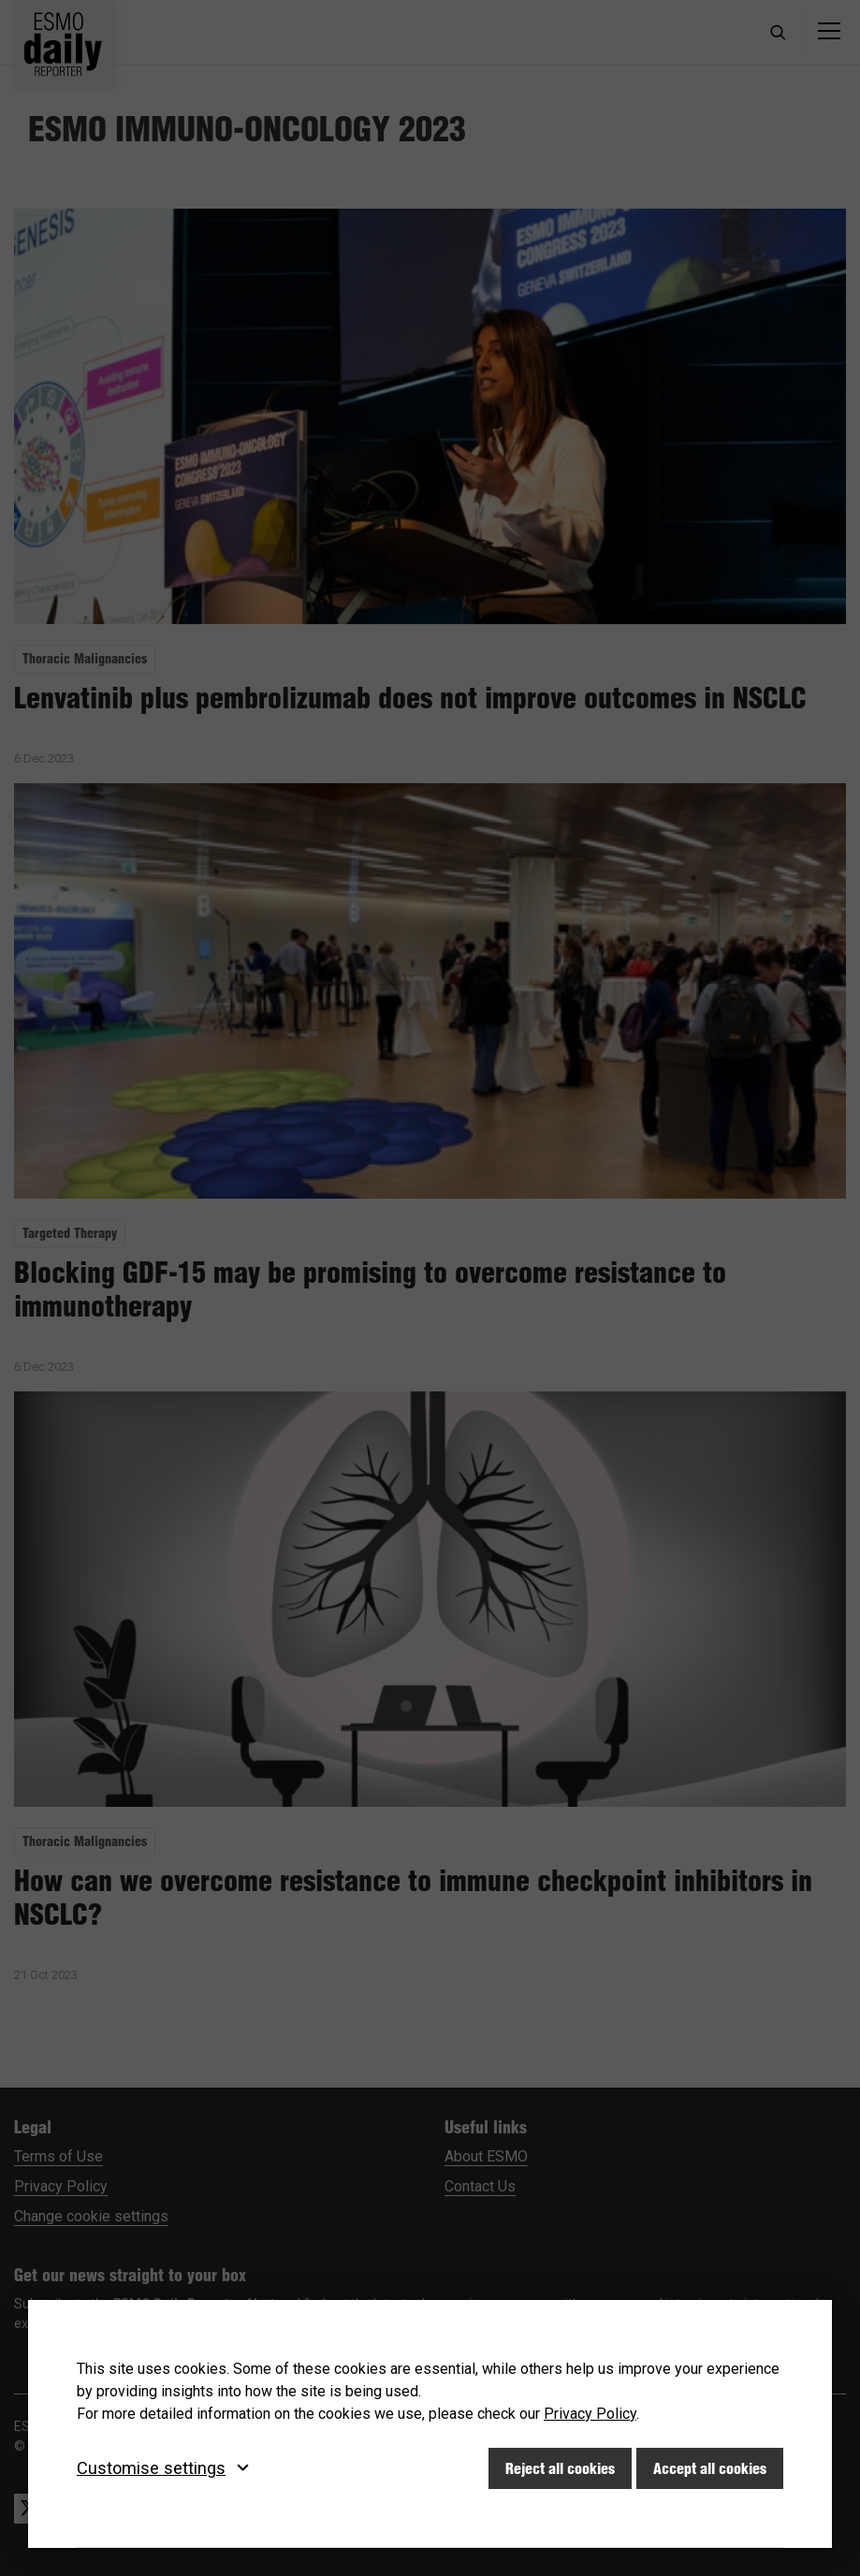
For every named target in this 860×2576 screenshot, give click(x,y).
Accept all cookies (709, 2468)
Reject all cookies (560, 2468)
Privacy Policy (590, 2414)
